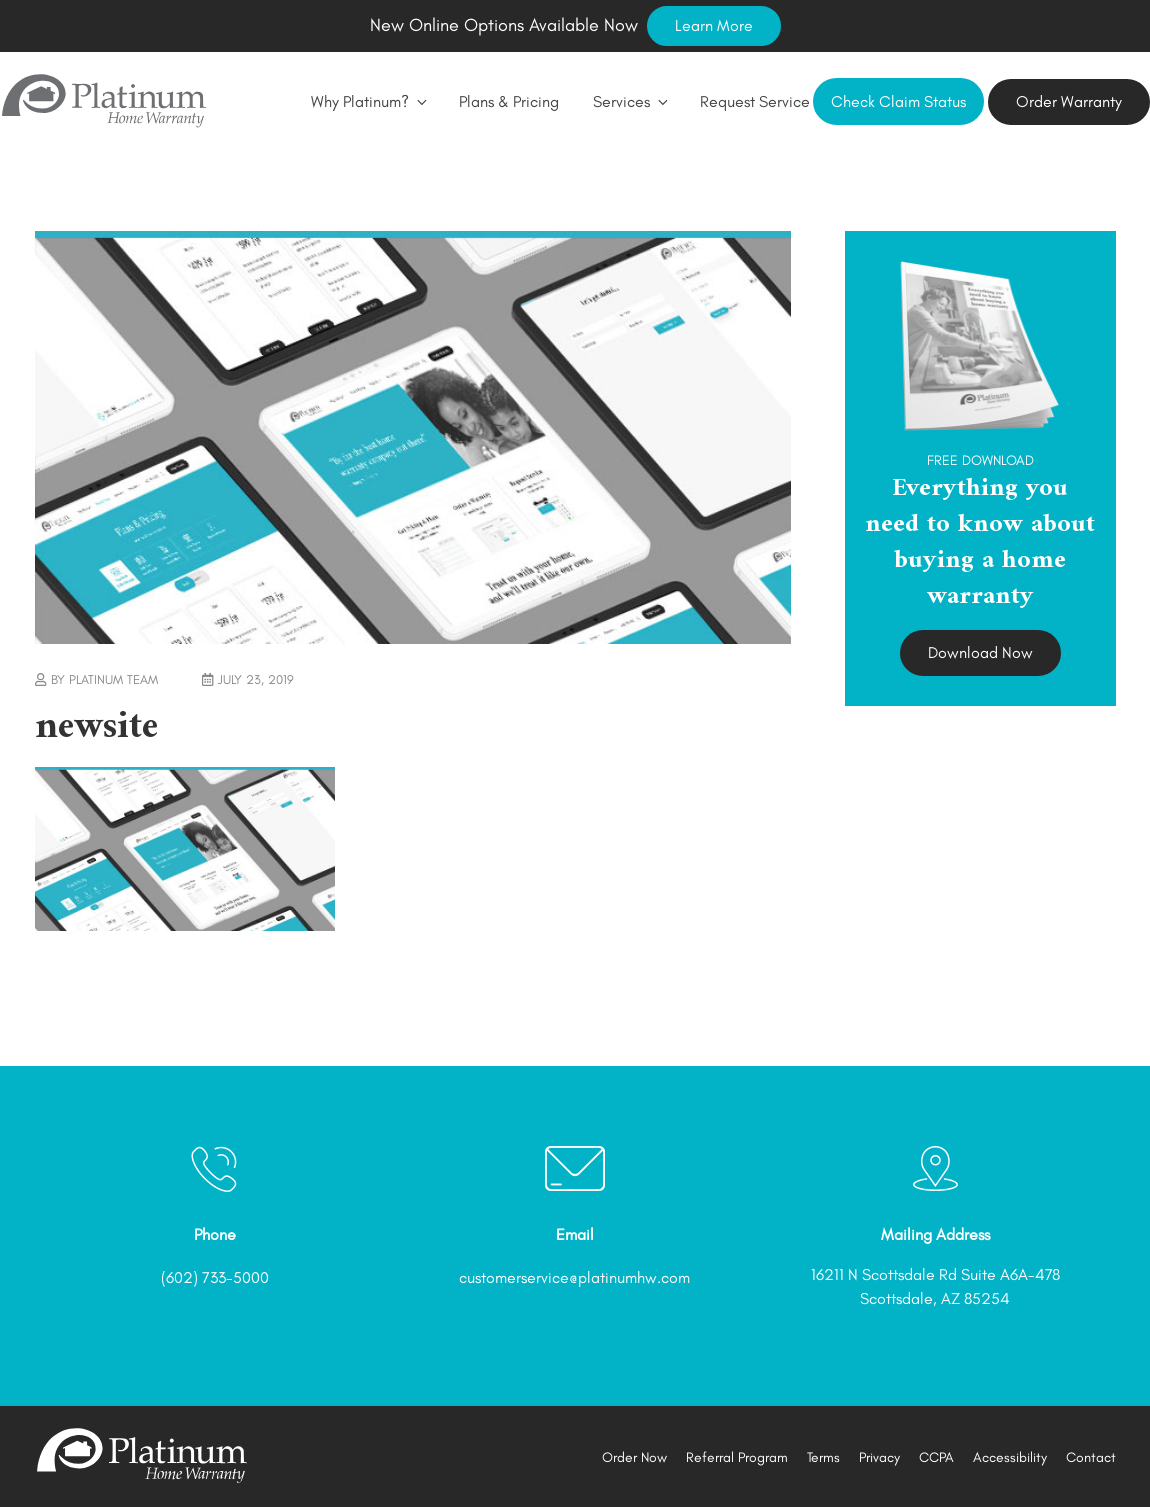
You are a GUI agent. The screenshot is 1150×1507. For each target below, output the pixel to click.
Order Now (634, 1457)
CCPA (936, 1457)
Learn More (714, 25)
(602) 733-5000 (215, 1277)
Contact (1091, 1457)
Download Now (980, 652)
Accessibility (1010, 1457)
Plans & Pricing (509, 101)
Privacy (879, 1457)
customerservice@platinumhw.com (574, 1277)
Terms (823, 1457)
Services (629, 101)
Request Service (755, 101)
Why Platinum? (368, 101)
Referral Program (737, 1457)
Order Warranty (1069, 101)
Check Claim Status (898, 101)
